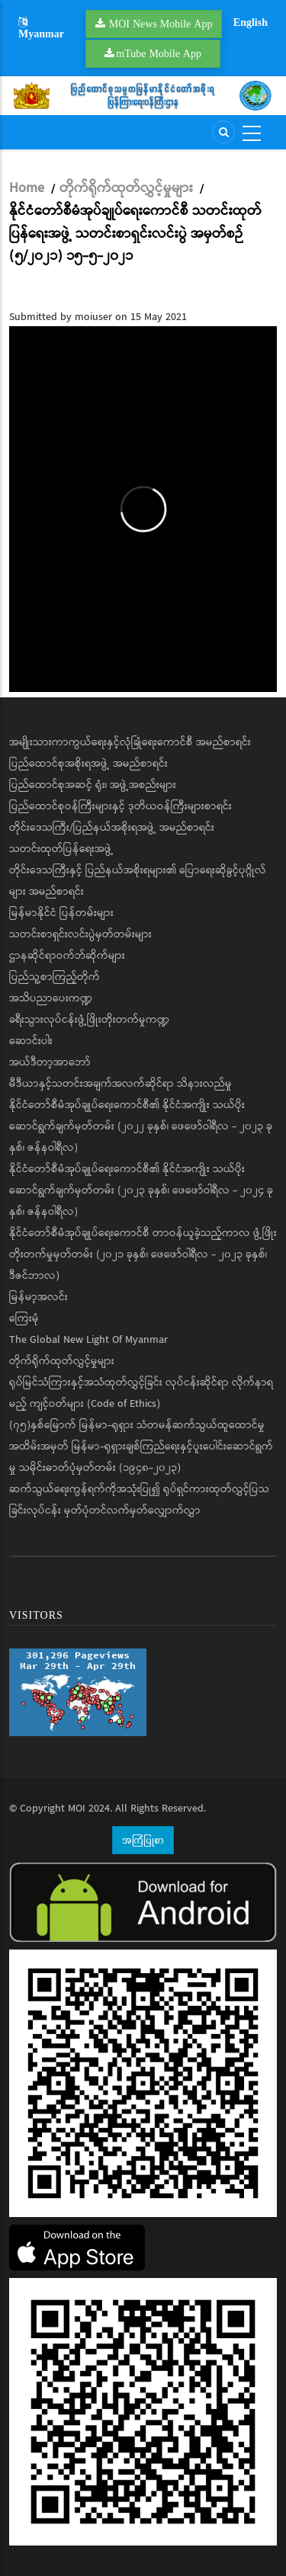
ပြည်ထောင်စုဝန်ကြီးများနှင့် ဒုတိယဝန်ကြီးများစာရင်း (120, 806)
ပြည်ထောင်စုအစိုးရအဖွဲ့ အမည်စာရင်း (88, 763)
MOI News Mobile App (161, 23)
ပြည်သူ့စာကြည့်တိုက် (54, 977)
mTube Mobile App (158, 53)
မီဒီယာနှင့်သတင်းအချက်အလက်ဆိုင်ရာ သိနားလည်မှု (120, 1083)
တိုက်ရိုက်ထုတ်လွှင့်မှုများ (126, 188)
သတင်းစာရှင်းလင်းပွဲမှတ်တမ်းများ (80, 934)
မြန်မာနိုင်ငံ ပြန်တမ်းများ (61, 913)
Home (26, 188)
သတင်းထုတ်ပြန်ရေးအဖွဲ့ (61, 849)
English (250, 22)
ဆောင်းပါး (31, 1041)
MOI (76, 1808)
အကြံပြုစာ (143, 1840)
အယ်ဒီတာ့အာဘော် (50, 1062)
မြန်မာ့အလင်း (38, 1297)
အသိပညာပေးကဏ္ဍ (50, 998)
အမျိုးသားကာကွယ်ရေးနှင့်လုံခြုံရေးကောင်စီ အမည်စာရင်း (130, 742)
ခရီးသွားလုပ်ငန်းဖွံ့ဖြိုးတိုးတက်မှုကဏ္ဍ (89, 1019)
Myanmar (41, 28)
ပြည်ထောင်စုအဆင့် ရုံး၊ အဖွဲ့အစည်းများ (92, 785)
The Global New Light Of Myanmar (88, 1339)
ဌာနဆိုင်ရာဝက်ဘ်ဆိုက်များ (67, 955)
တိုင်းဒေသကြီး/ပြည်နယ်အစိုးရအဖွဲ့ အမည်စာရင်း (111, 827)
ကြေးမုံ (24, 1318)
